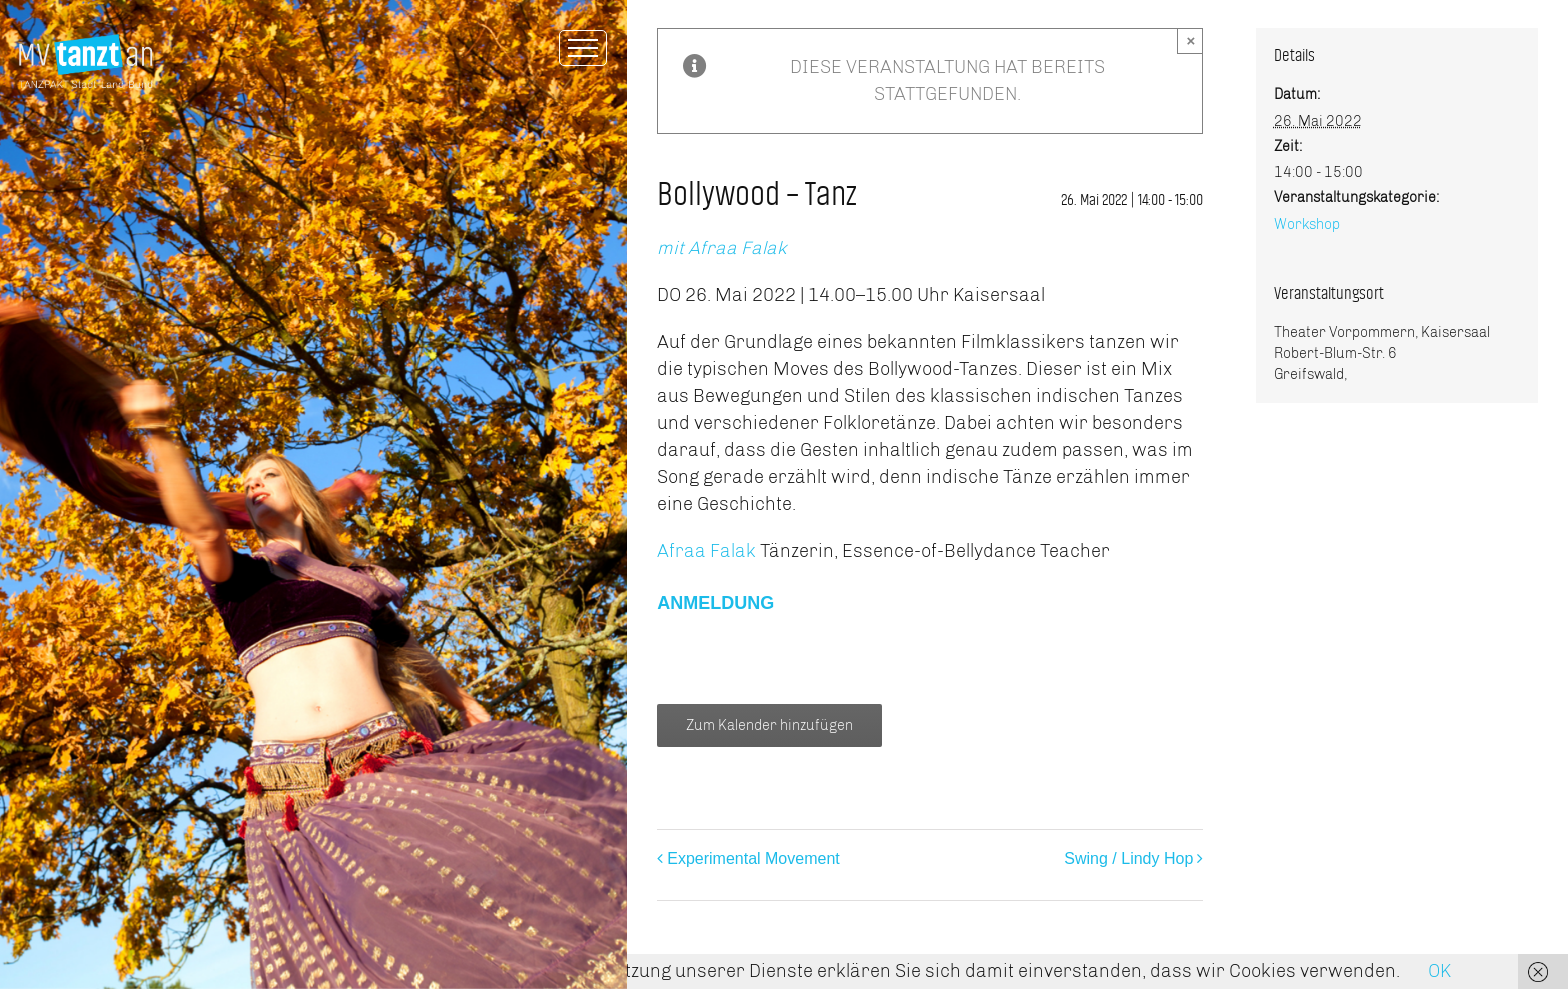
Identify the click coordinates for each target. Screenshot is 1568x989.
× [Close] (1190, 40)
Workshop (1307, 224)
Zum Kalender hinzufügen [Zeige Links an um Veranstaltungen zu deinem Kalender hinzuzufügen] (769, 725)
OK (1439, 971)
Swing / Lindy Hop (1128, 858)
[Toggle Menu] (583, 48)
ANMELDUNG (715, 603)
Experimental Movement (753, 858)
